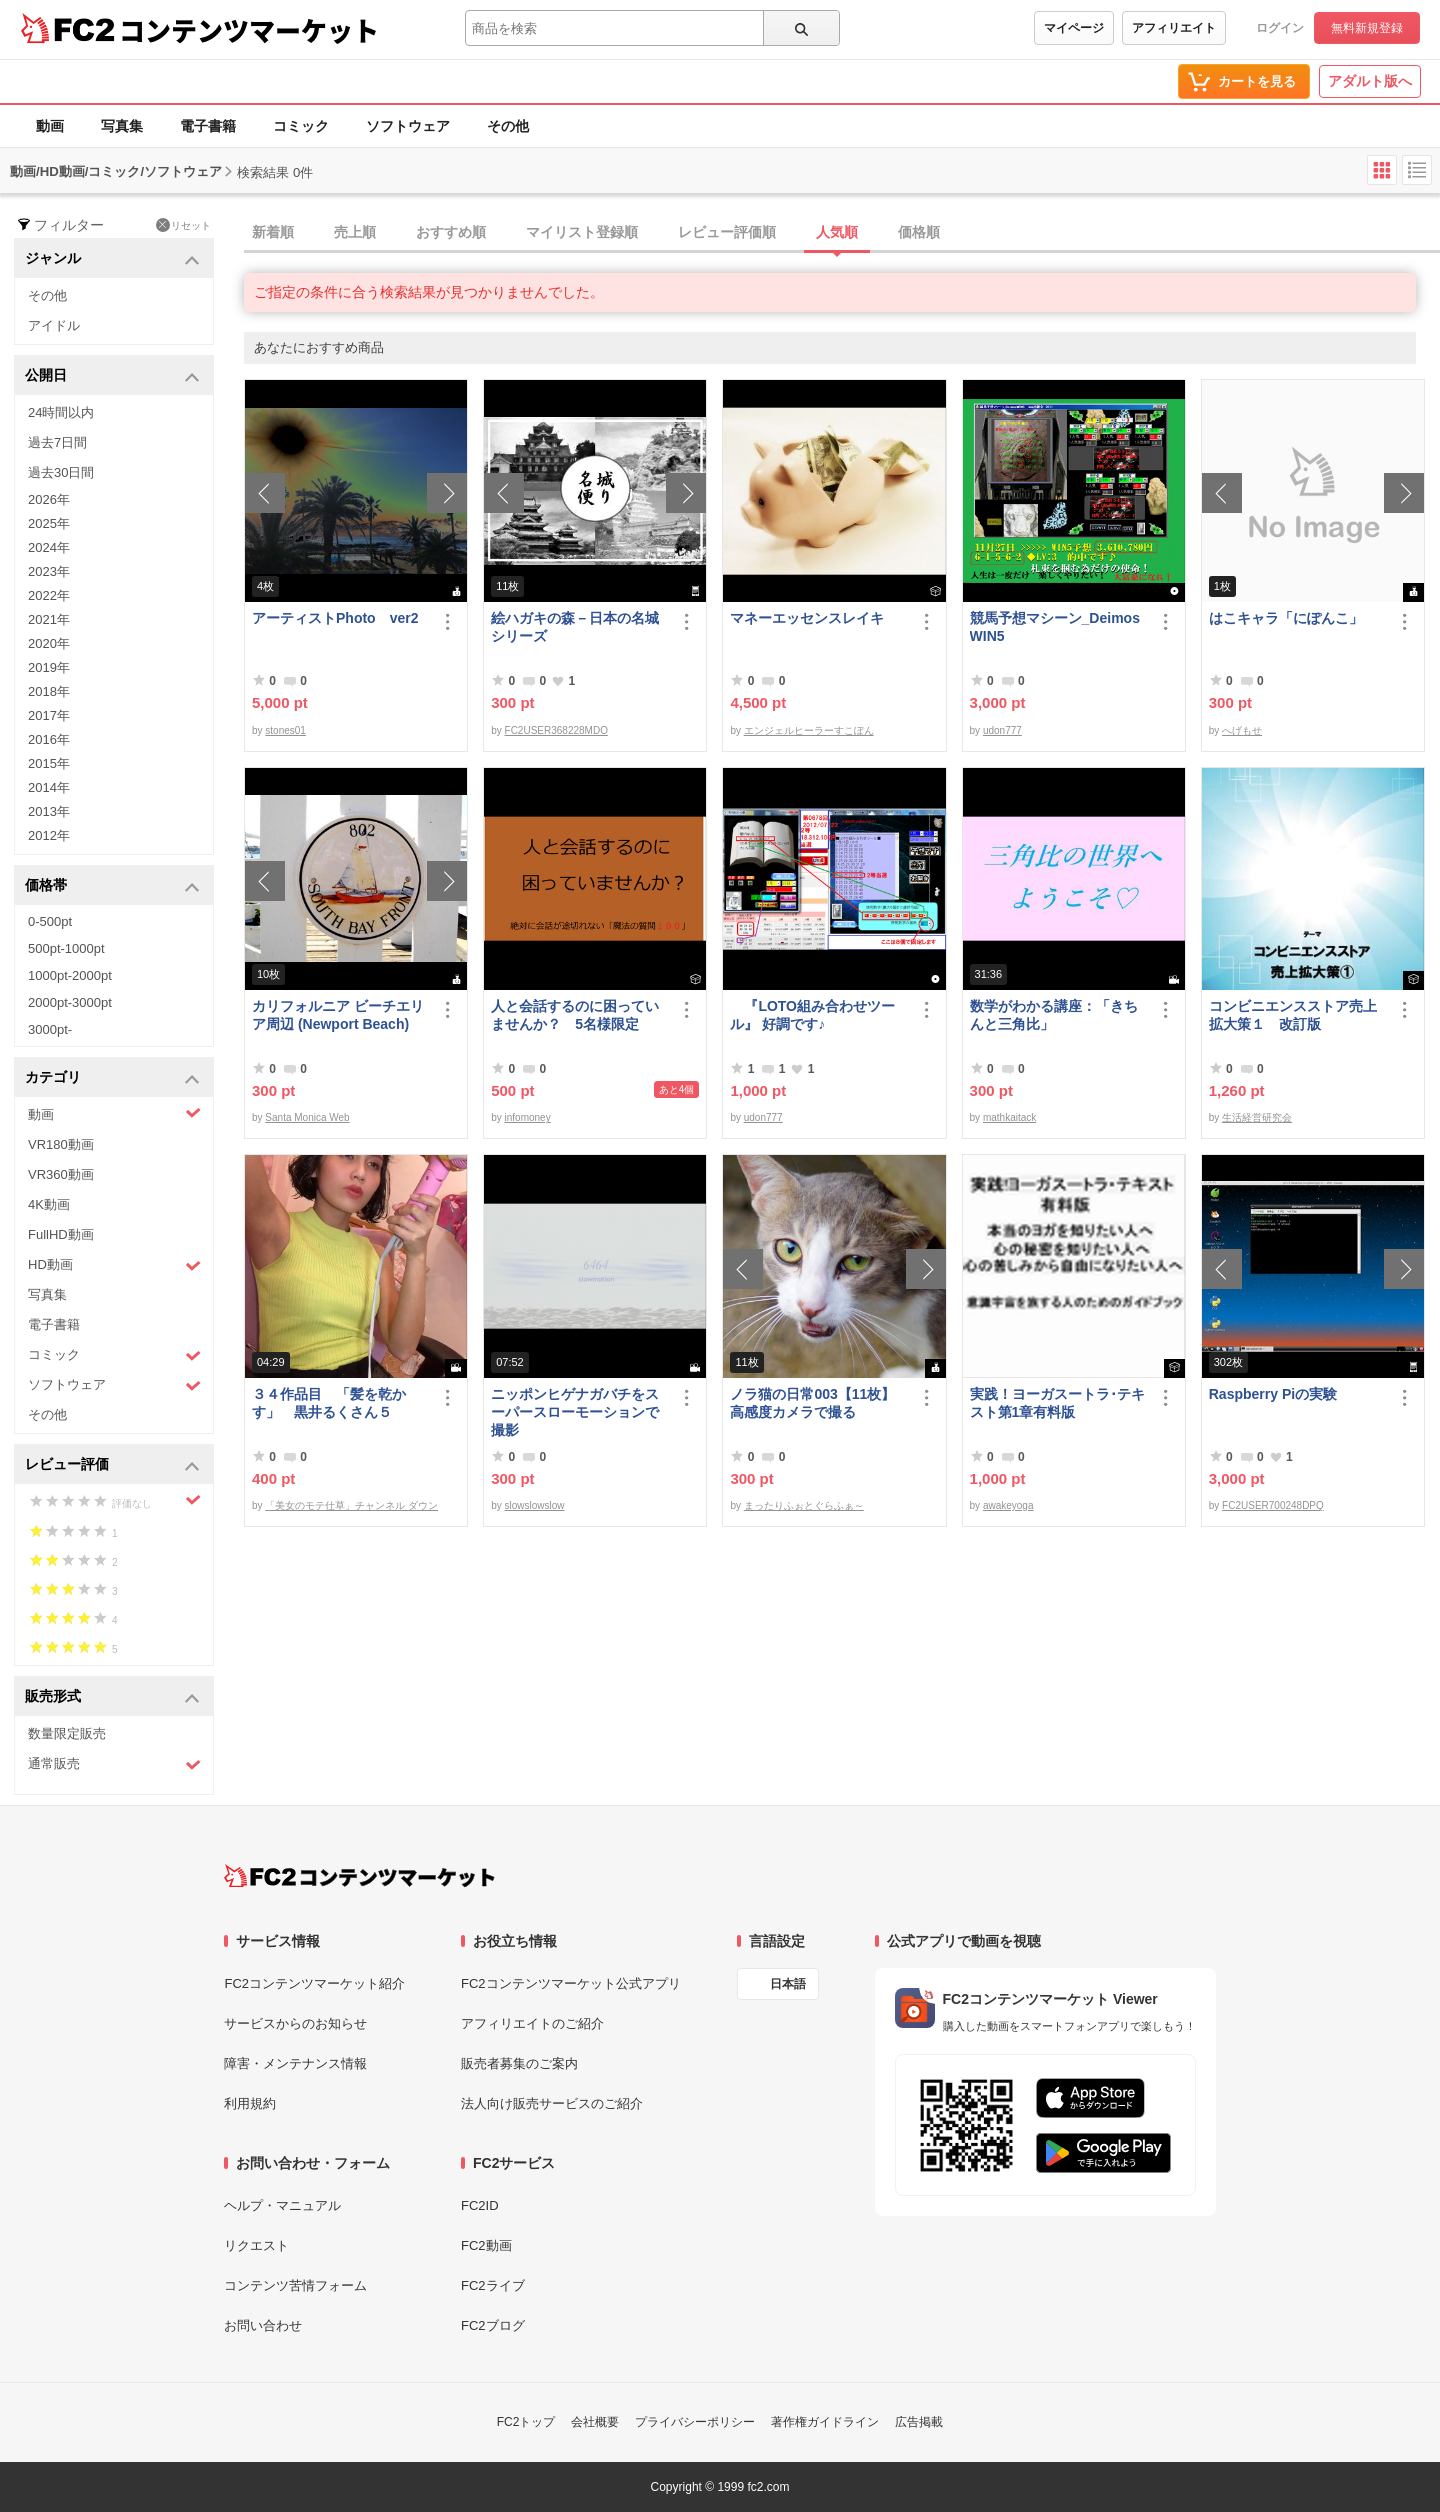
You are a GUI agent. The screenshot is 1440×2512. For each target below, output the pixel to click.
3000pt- (50, 1029)
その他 (508, 126)
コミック (301, 126)
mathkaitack (1009, 1117)
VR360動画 (61, 1174)
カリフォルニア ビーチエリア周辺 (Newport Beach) (338, 1015)
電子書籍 (208, 126)
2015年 (49, 763)
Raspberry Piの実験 (1273, 1394)
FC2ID (480, 2205)
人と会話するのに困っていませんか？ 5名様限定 (575, 1015)
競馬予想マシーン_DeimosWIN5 (1055, 627)
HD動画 (114, 1265)
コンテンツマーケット (249, 30)
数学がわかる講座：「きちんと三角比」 (1054, 1015)
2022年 (49, 595)
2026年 (49, 499)
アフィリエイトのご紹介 (532, 2023)
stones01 (285, 730)
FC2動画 (486, 2245)
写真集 (122, 126)
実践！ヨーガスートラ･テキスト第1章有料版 (1057, 1403)
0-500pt (50, 921)
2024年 (49, 547)
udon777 (1002, 730)
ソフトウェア (408, 126)
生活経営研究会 (1257, 1117)
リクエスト (256, 2245)
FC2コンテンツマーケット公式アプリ (571, 1983)
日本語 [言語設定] (788, 1984)
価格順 (919, 232)
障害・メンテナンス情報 (295, 2063)
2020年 (49, 643)
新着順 (273, 232)
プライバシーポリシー (695, 2422)
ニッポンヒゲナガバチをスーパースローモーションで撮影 (575, 1412)
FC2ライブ (493, 2285)
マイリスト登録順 (582, 232)
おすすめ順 (451, 232)
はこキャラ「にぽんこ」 (1286, 618)
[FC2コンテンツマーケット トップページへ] (359, 1876)
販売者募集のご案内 (519, 2063)
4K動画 (49, 1204)
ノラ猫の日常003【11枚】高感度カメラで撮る (812, 1403)
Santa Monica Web (307, 1117)
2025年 (49, 523)
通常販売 (114, 1764)
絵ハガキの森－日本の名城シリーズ (575, 627)
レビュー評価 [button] (112, 1465)
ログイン (1280, 28)
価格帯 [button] (112, 886)
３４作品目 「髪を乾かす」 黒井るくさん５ (329, 1403)
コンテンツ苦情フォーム (295, 2285)
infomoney (528, 1117)
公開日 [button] (112, 376)
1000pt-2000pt (70, 975)
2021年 (49, 619)
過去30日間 (61, 472)
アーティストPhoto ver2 (335, 618)
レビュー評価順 (727, 232)
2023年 (49, 571)
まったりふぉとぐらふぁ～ (804, 1505)
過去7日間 (57, 442)
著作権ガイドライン (825, 2422)
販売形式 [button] (112, 1697)
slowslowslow (535, 1505)
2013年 (49, 811)
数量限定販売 (67, 1733)
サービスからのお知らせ (295, 2023)
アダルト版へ (1370, 81)
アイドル (54, 325)
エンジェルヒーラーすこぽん (809, 730)
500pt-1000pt (66, 948)
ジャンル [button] (112, 259)
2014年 (49, 787)
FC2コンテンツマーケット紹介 (314, 1983)
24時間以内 (61, 412)
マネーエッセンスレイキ (807, 618)
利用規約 (250, 2103)
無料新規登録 (1367, 28)
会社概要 (595, 2422)
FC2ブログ (493, 2325)
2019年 (49, 667)
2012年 (49, 835)
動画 (50, 126)
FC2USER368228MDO (556, 730)
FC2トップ (526, 2422)
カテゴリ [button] (112, 1078)
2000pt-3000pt (70, 1002)
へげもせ (1242, 730)
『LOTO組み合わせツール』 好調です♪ (812, 1015)
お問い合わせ (263, 2325)
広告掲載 (919, 2422)
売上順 (355, 232)
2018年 (49, 691)
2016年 (49, 739)
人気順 (837, 232)
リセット (183, 225)
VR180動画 (61, 1144)
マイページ (1074, 28)
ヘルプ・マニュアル (282, 2205)
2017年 (49, 715)
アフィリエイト (1174, 28)
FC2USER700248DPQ (1273, 1505)
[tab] (842, 233)
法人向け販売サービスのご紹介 (552, 2103)
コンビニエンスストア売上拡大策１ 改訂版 (1293, 1015)
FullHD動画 (61, 1234)
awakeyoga (1008, 1505)
